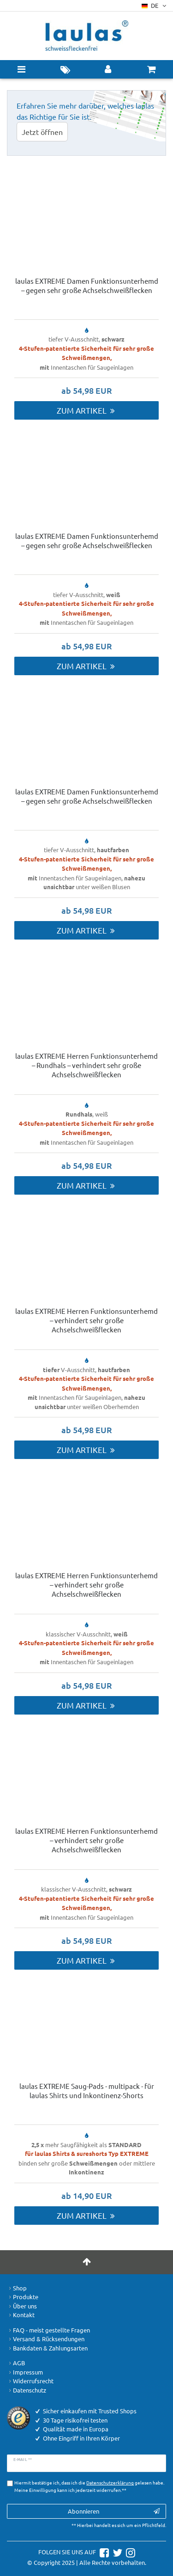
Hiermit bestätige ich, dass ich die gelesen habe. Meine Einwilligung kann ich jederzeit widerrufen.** (89, 2486)
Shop (17, 2288)
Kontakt (21, 2315)
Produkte (22, 2296)
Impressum (25, 2372)
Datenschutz (26, 2390)
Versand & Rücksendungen (45, 2339)
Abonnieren (114, 2511)
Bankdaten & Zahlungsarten (47, 2348)
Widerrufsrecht (30, 2381)
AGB (16, 2363)
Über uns (22, 2306)
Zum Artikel (86, 410)
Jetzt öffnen (42, 131)
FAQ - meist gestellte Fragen (48, 2330)
